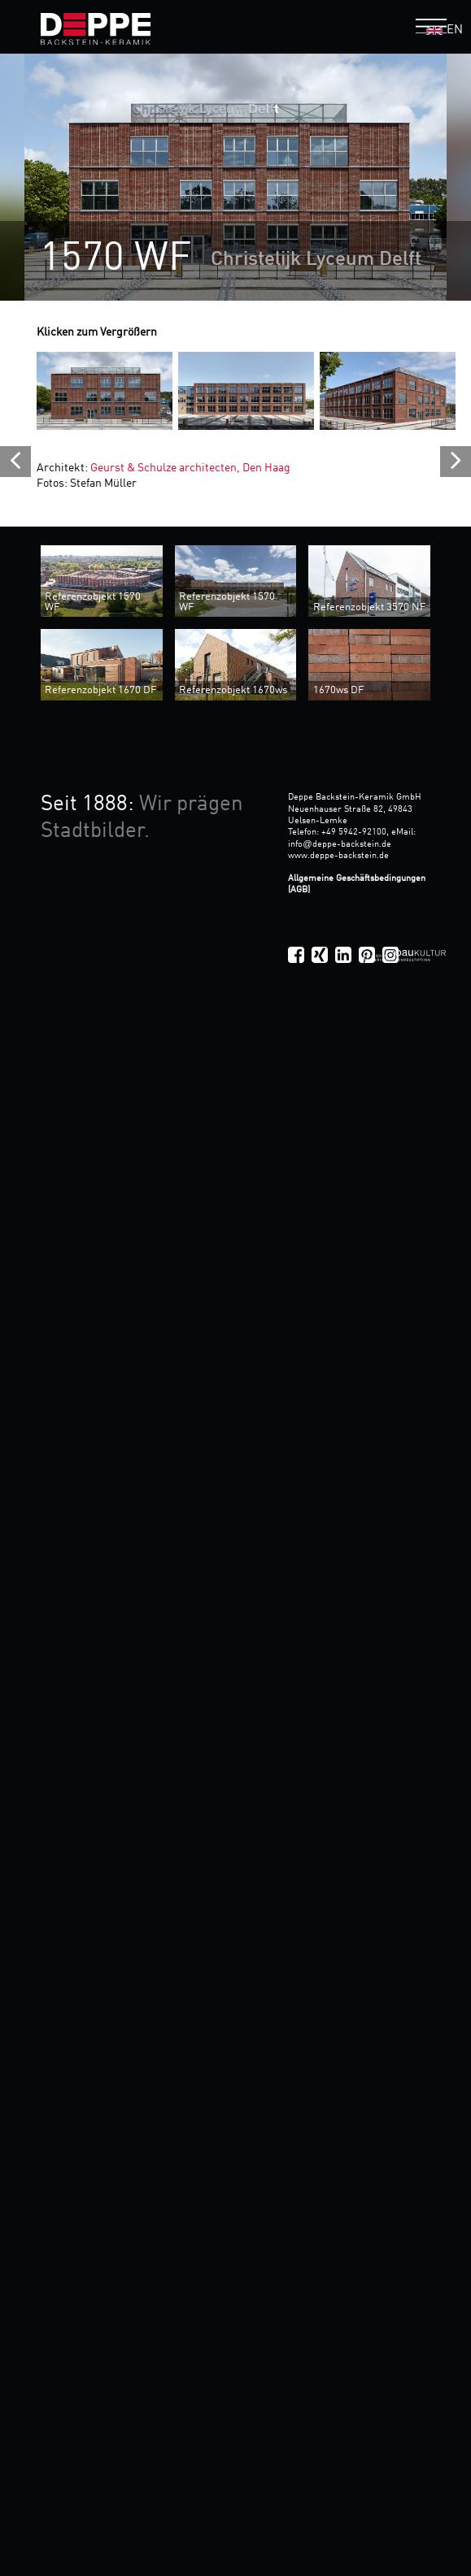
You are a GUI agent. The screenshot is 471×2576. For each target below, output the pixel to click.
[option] (235, 177)
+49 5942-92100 (353, 832)
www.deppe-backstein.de (338, 856)
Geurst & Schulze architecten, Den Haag (190, 468)
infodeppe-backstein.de (339, 844)
